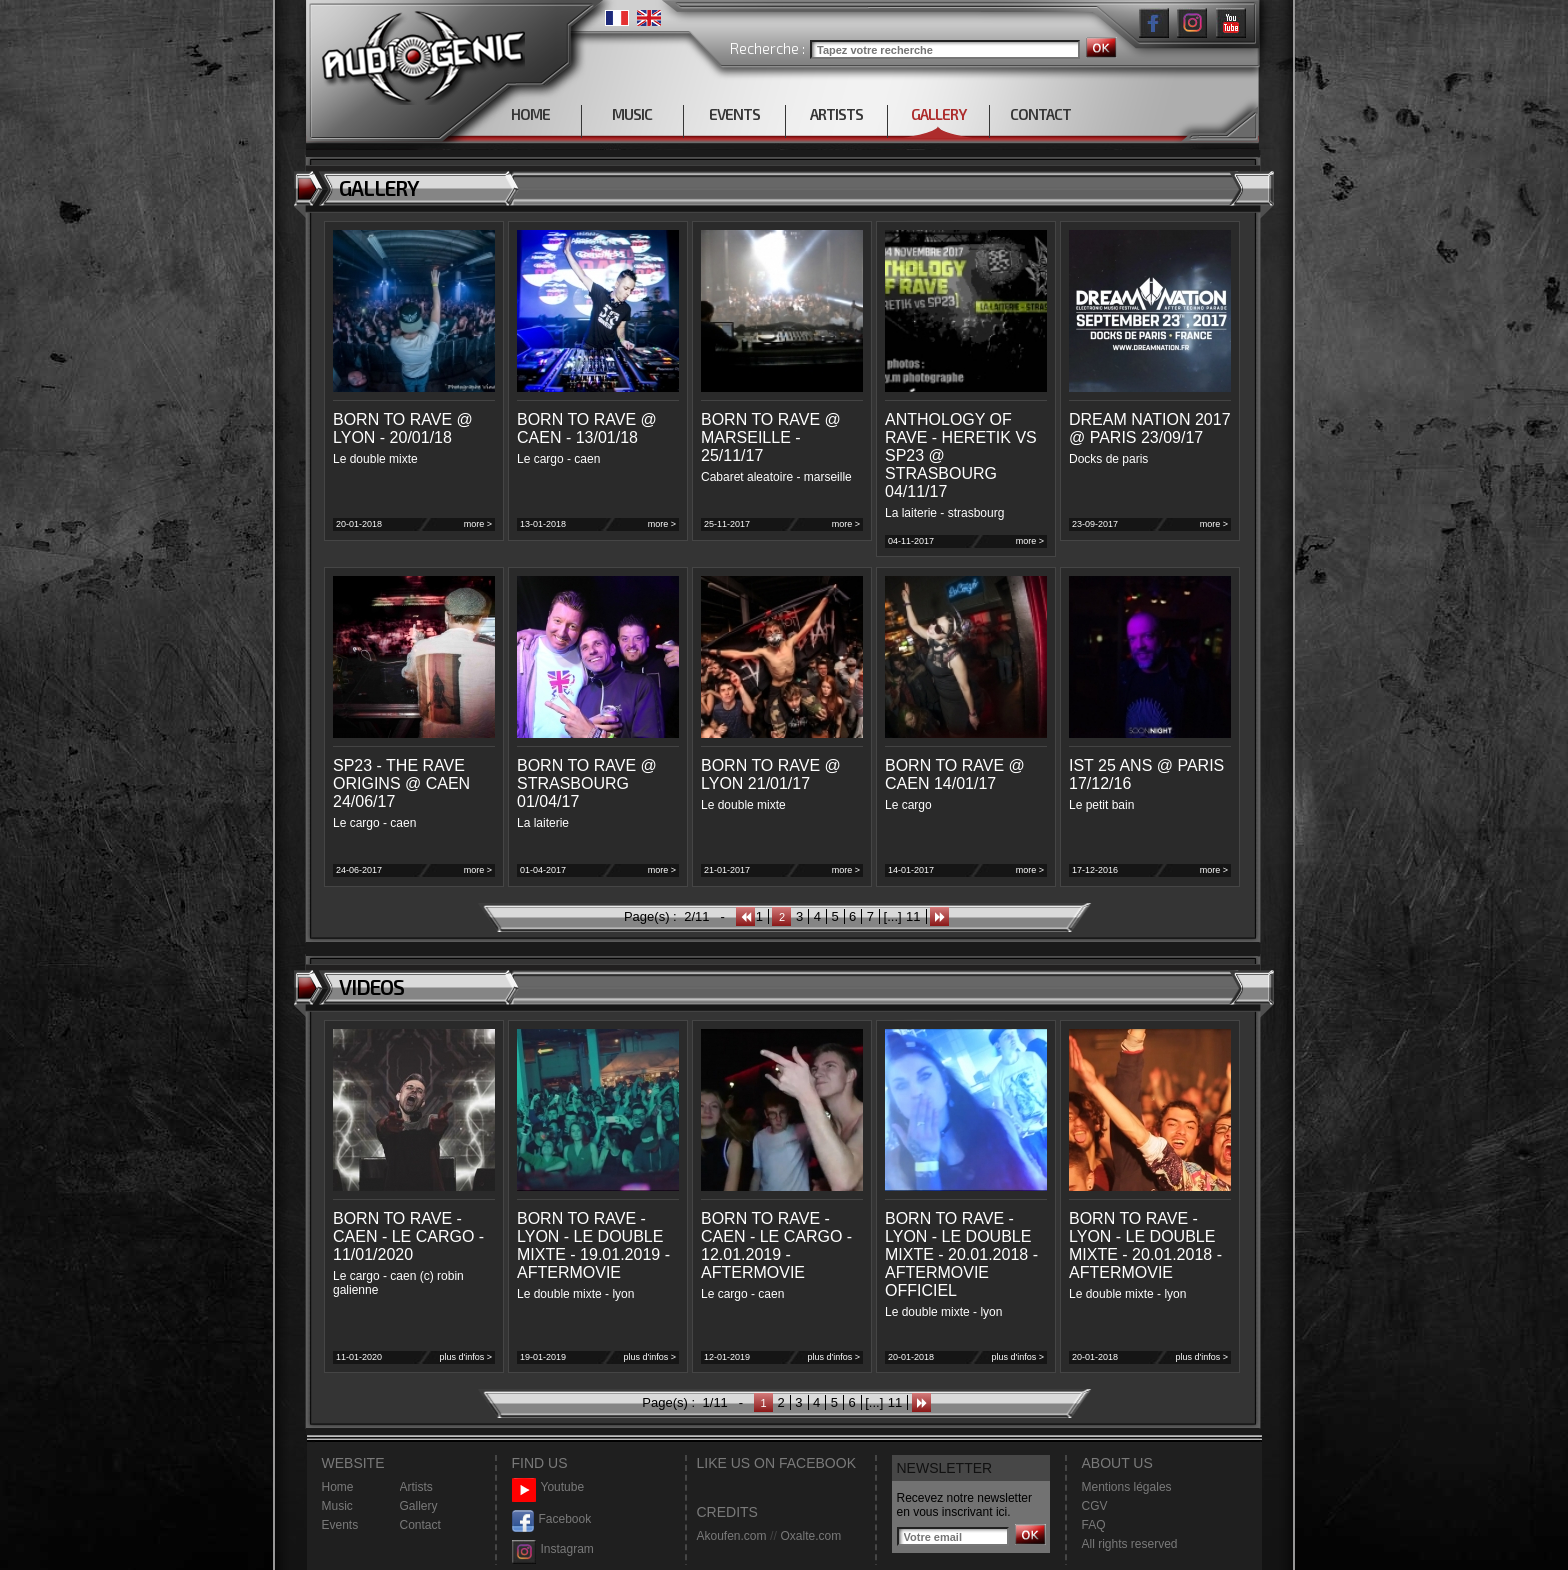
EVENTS (734, 114)
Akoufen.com (732, 1536)
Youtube (548, 1487)
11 (913, 916)
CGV (1095, 1506)
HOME (530, 114)
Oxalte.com (810, 1536)
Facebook (552, 1519)
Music (337, 1506)
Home (338, 1487)
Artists (416, 1487)
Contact (420, 1525)
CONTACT (1040, 114)
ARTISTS (836, 114)
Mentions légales (1127, 1487)
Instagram (553, 1549)
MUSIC (632, 114)
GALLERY (938, 114)
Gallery (419, 1506)
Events (340, 1525)
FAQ (1094, 1525)
